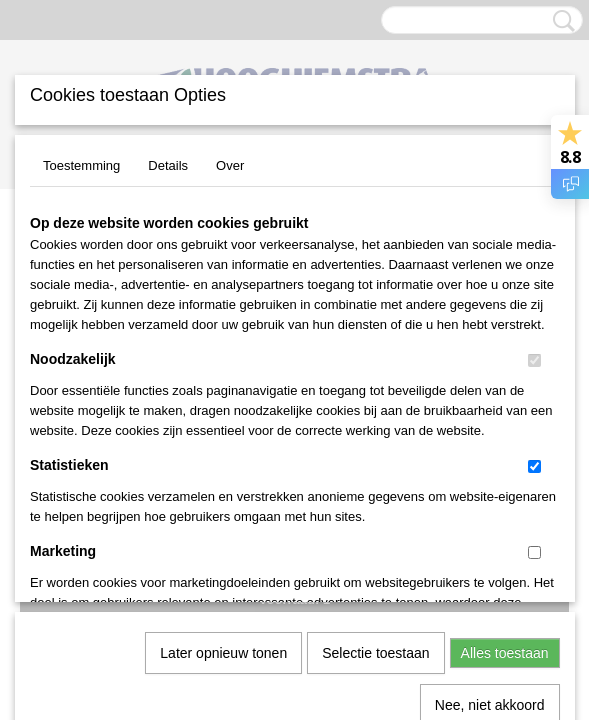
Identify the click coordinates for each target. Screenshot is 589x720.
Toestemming (81, 165)
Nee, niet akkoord (490, 483)
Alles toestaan (505, 431)
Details (168, 165)
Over (230, 165)
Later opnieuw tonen (223, 431)
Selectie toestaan (375, 431)
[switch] (534, 360)
